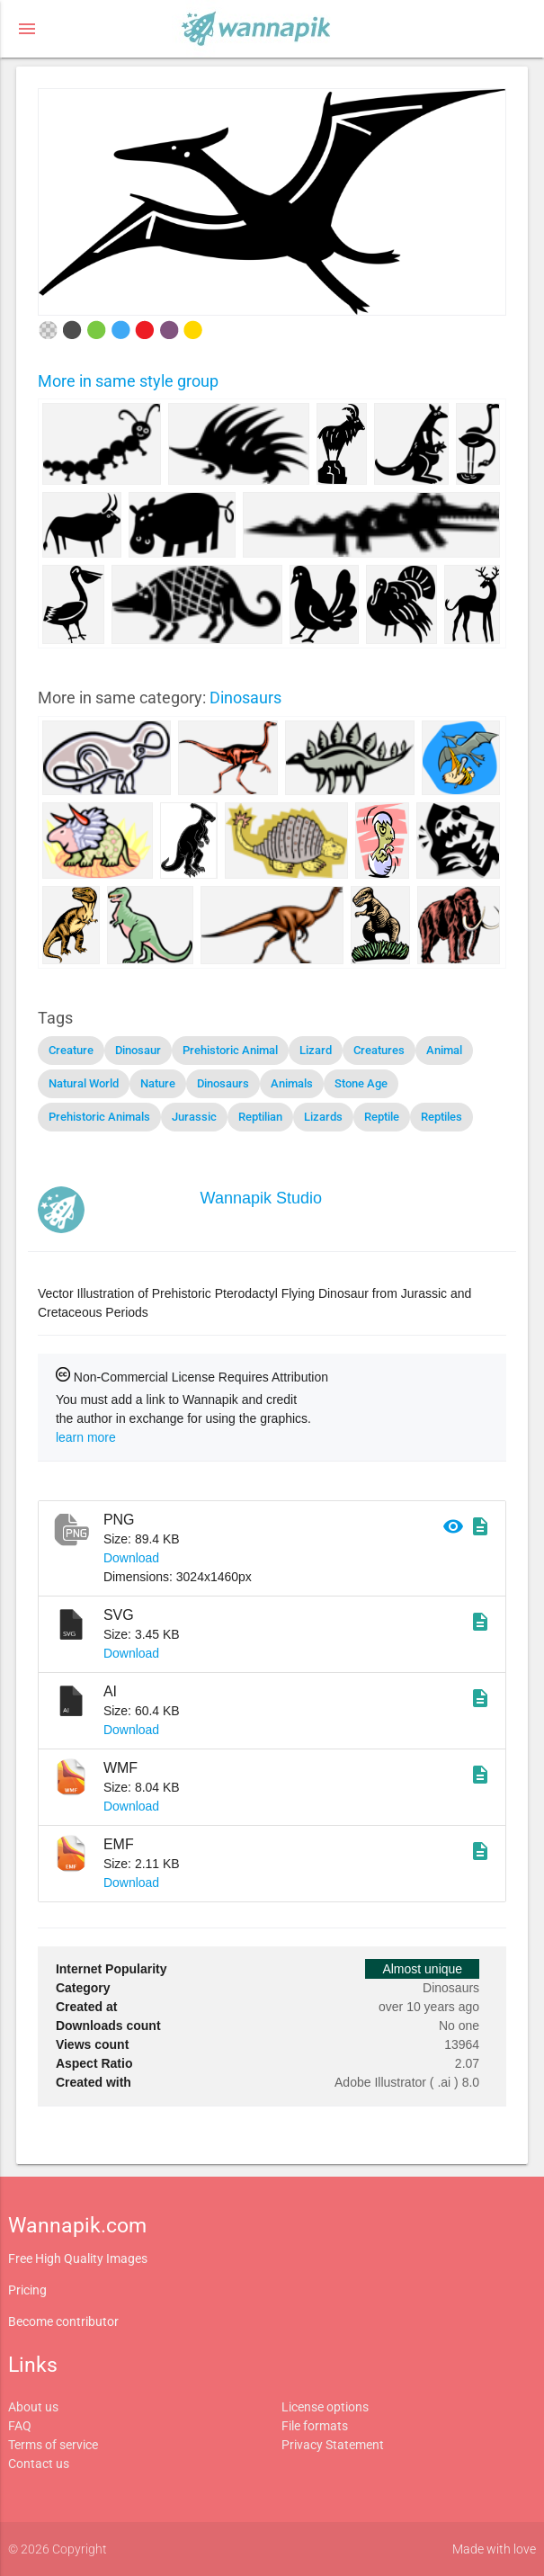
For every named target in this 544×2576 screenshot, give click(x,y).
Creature (71, 1050)
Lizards (323, 1116)
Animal (444, 1050)
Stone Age (361, 1083)
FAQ (19, 2426)
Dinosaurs (245, 697)
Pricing (27, 2290)
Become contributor (63, 2321)
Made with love (494, 2549)
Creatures (379, 1050)
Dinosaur (138, 1050)
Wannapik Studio (261, 1198)
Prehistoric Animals (99, 1116)
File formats (314, 2426)
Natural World (84, 1083)
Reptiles (441, 1116)
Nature (157, 1083)
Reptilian (260, 1116)
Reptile (381, 1116)
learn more (86, 1437)
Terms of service (53, 2444)
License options (325, 2407)
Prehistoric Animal (230, 1050)
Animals (292, 1083)
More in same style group (128, 380)
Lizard (315, 1050)
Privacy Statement (332, 2444)
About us (33, 2407)
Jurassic (194, 1116)
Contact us (38, 2463)
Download (131, 1558)
